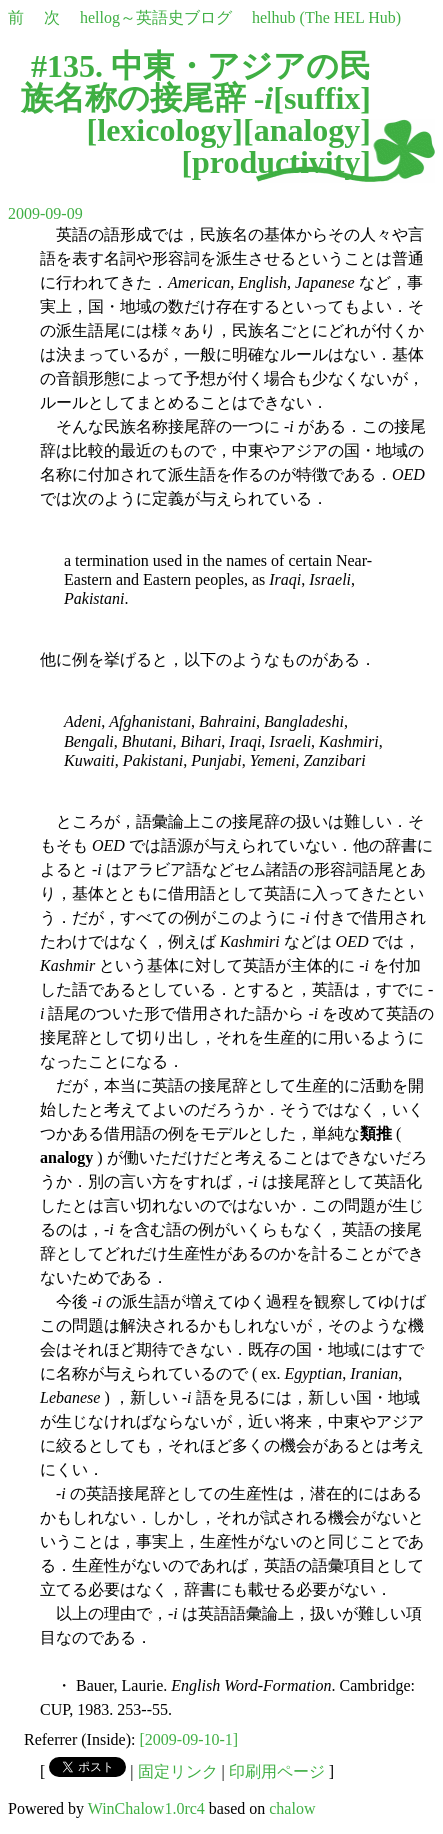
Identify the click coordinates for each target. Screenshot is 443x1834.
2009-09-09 (45, 213)
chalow (292, 1808)
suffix (322, 98)
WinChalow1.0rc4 (146, 1808)
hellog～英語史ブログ (156, 17)
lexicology (164, 130)
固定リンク (178, 1771)
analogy (307, 130)
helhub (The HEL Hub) (326, 17)
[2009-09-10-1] (189, 1739)
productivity (276, 162)
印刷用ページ (277, 1771)
